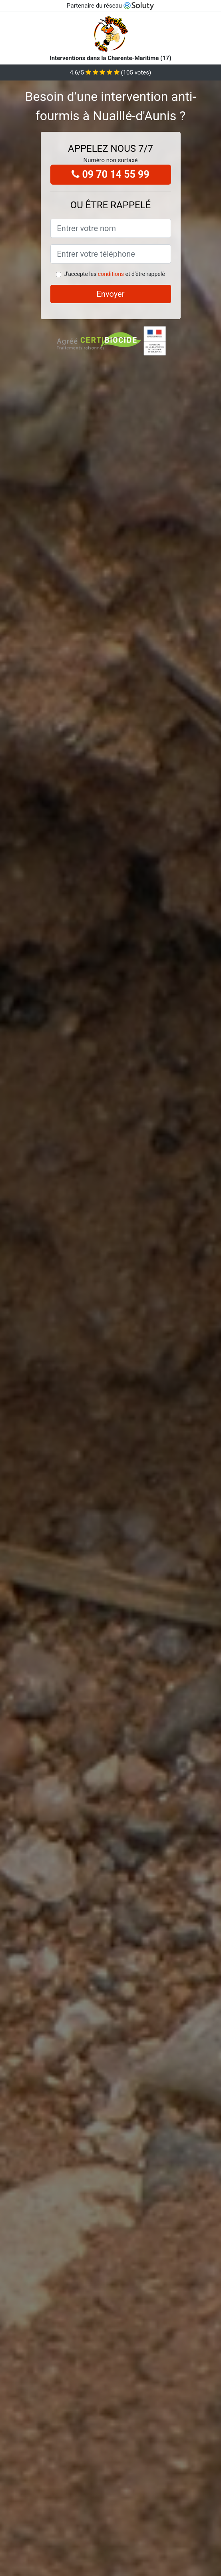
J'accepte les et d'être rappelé (114, 274)
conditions (111, 274)
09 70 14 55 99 (110, 174)
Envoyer (111, 294)
